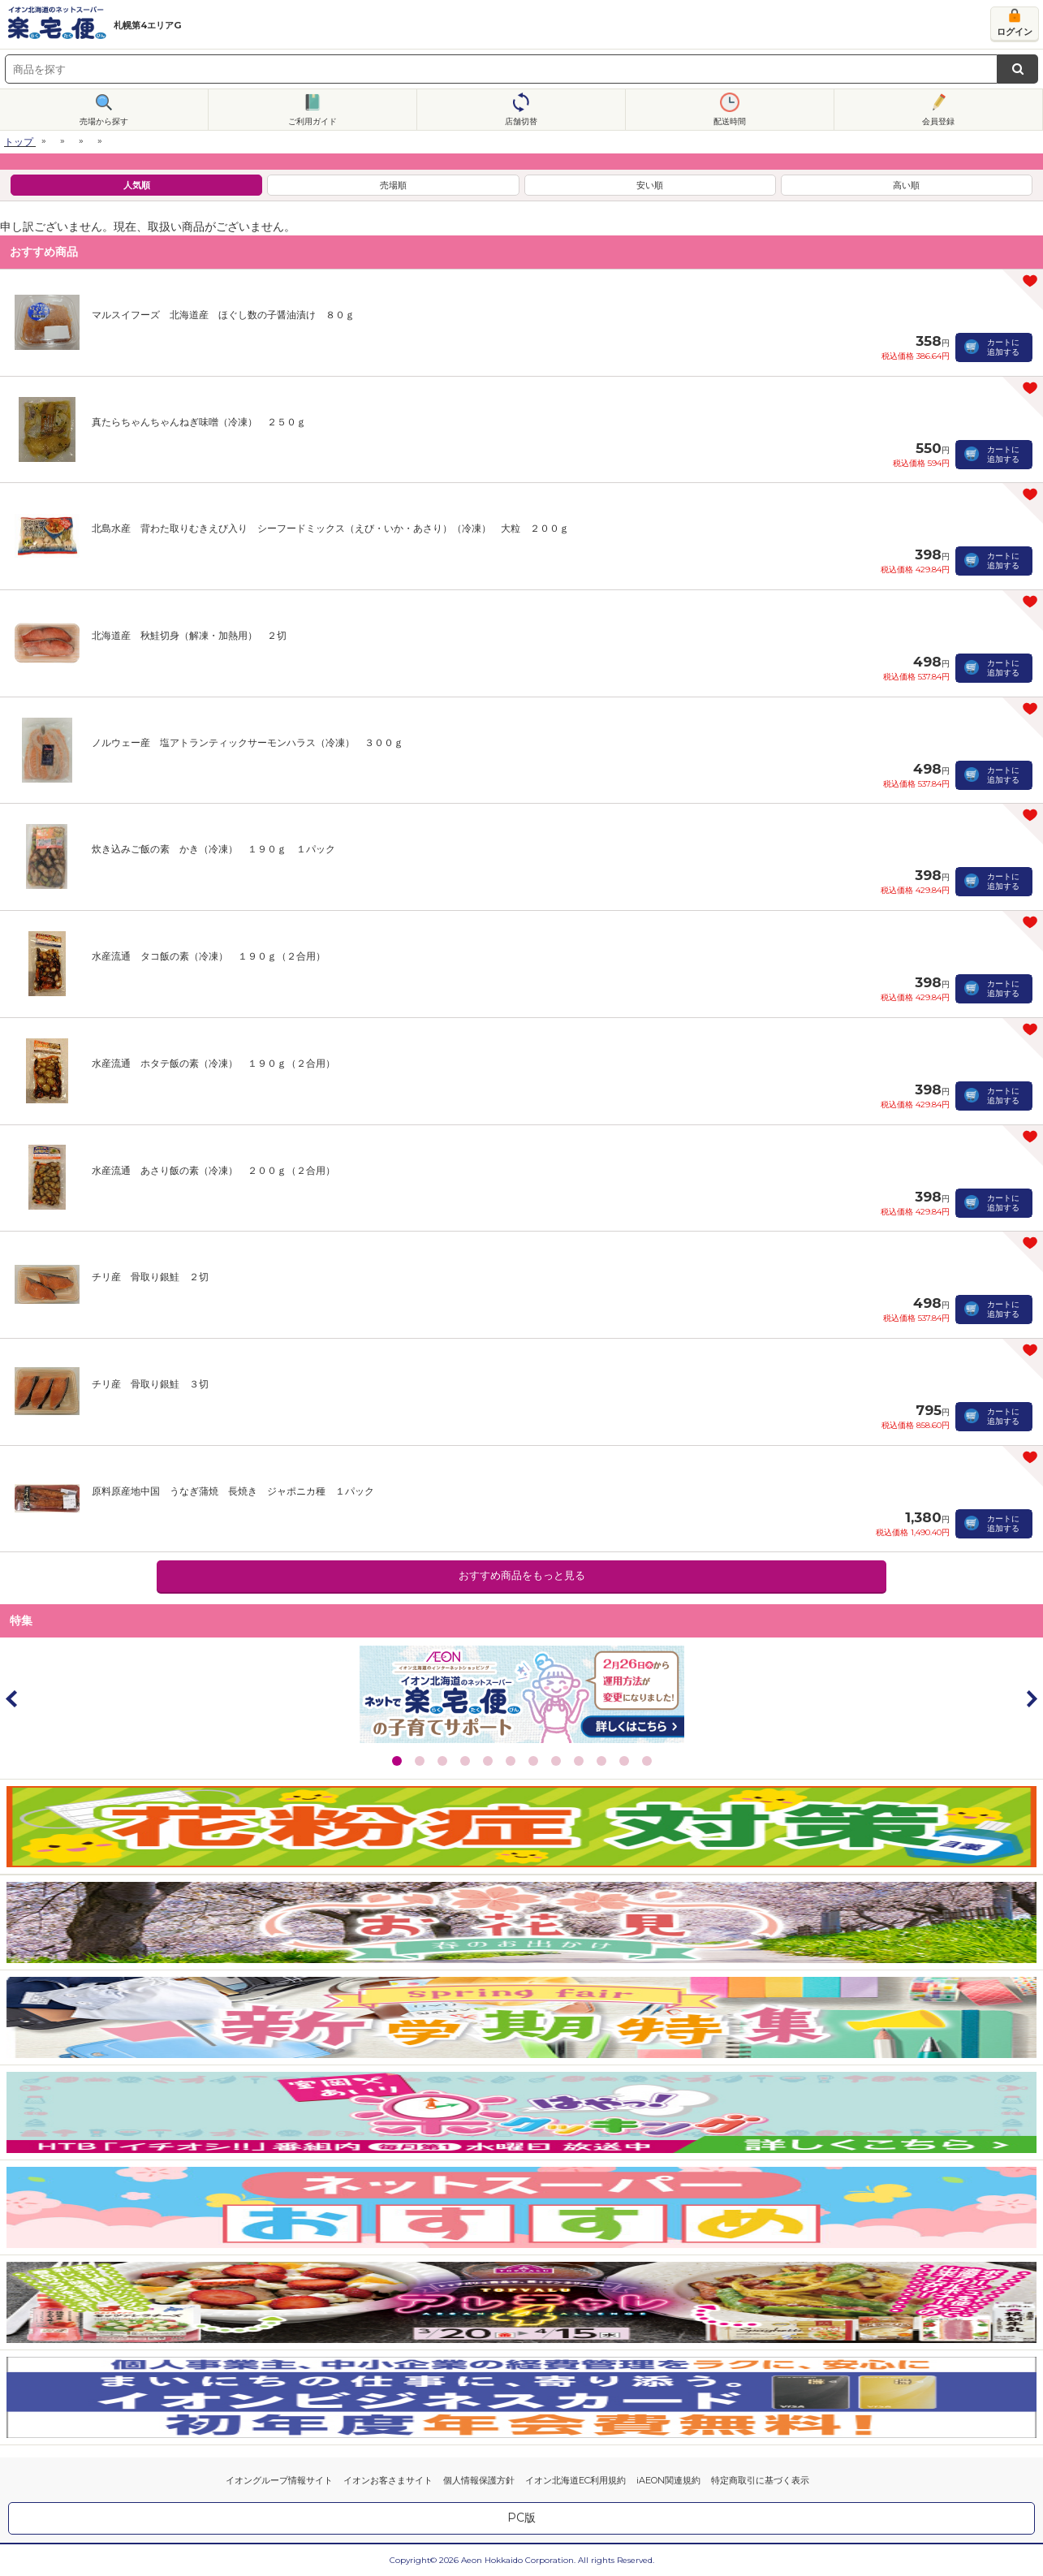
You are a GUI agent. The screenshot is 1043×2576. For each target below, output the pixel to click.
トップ (18, 142)
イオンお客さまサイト (388, 2480)
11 (624, 1761)
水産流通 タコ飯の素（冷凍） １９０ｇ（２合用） (208, 956)
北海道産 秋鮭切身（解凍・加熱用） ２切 (189, 635)
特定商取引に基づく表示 (760, 2480)
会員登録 (938, 121)
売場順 (393, 185)
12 (647, 1761)
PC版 (521, 2517)
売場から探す (104, 121)
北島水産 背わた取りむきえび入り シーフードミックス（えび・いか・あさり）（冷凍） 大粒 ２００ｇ (330, 528)
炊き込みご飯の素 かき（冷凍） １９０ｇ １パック (213, 849)
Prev (12, 1698)
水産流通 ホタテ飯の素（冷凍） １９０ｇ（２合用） (213, 1063)
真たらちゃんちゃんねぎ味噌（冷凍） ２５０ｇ (199, 422)
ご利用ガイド (312, 121)
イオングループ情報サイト (279, 2480)
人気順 (136, 185)
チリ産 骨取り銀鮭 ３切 (150, 1384)
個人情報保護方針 (479, 2480)
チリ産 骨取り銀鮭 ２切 (150, 1277)
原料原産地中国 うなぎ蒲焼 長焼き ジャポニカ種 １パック (233, 1491)
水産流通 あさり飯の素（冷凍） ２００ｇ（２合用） (213, 1170)
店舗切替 (521, 121)
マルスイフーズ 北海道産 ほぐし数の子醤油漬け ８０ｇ (223, 315)
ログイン (1014, 31)
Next (1031, 1698)
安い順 (649, 185)
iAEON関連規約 (668, 2480)
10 (601, 1761)
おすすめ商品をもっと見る (522, 1575)
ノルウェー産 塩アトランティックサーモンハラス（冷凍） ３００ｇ (247, 742)
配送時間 (729, 121)
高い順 (906, 185)
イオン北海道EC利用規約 (575, 2480)
